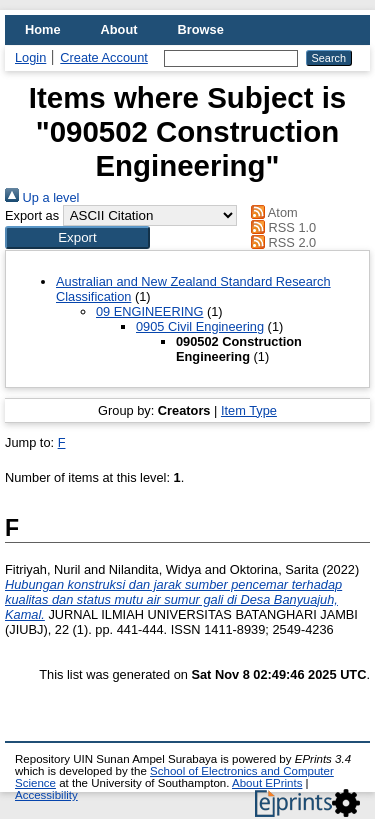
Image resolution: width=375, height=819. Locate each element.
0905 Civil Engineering (200, 326)
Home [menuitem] (43, 29)
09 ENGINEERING (149, 311)
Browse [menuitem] (201, 29)
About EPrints (267, 783)
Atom (271, 212)
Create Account (104, 57)
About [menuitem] (119, 29)
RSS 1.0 (281, 227)
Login (30, 57)
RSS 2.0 (281, 242)
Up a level (42, 197)
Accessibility (46, 795)
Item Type (249, 410)
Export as (32, 215)
